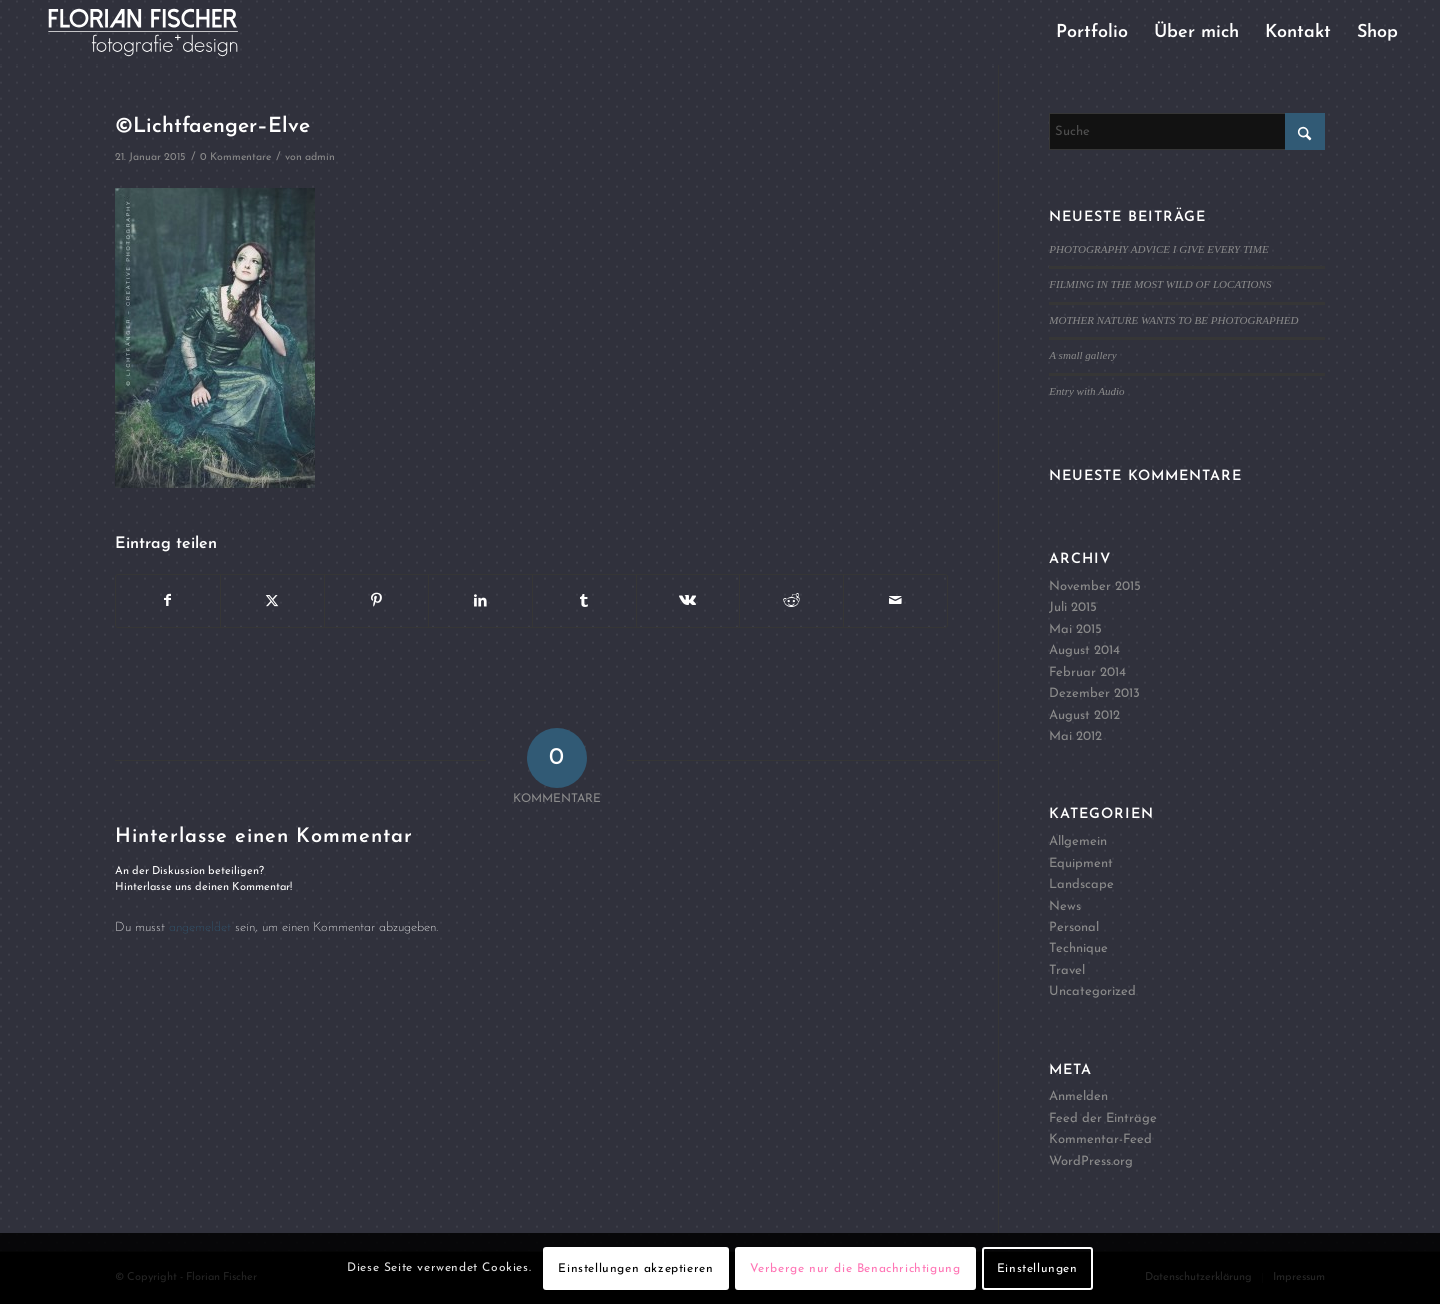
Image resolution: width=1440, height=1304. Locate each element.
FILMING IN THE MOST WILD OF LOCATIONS (1160, 284)
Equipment (1081, 863)
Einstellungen (1037, 1269)
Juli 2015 (1073, 607)
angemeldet (200, 927)
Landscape (1081, 884)
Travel (1067, 970)
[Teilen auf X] (272, 601)
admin (320, 157)
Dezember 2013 (1094, 693)
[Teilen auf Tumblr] (584, 601)
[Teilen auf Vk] (688, 601)
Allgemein (1078, 841)
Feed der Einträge (1103, 1118)
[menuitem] (1092, 32)
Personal (1074, 927)
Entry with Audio (1086, 391)
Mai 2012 (1075, 736)
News (1065, 906)
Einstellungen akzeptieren (635, 1269)
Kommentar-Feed (1100, 1139)
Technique (1078, 948)
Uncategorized (1092, 991)
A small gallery (1082, 355)
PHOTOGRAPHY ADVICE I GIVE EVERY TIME (1158, 249)
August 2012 (1084, 715)
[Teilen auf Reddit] (791, 601)
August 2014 (1084, 650)
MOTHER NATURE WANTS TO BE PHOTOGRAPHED (1173, 320)
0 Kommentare (235, 157)
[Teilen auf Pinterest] (376, 601)
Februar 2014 (1087, 672)
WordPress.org (1091, 1161)
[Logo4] (159, 32)
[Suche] (1187, 131)
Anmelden (1078, 1096)
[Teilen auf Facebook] (168, 601)
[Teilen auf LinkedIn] (480, 601)
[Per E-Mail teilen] (895, 601)
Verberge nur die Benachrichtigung (855, 1269)
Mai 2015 (1075, 629)
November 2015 (1095, 586)
